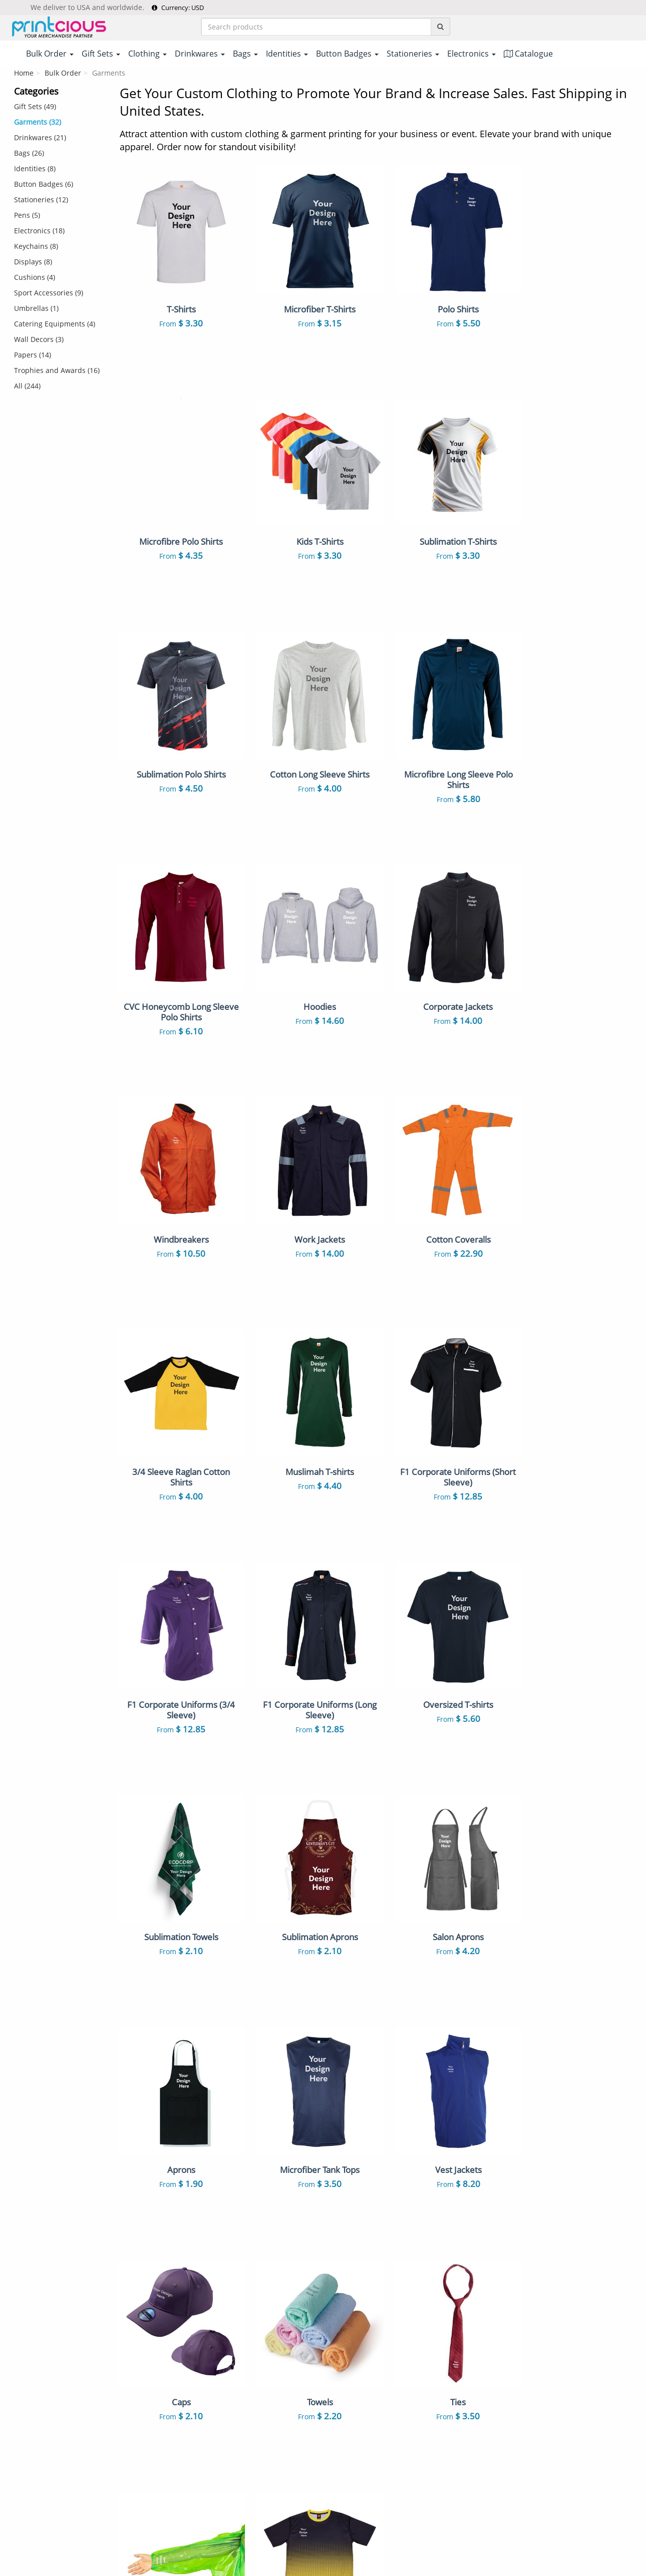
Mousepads (430, 2417)
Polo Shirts (428, 2265)
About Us (188, 2265)
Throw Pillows (355, 2417)
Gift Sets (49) (35, 106)
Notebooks (428, 2371)
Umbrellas (427, 2464)
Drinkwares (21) (40, 137)
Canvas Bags (431, 2324)
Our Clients (191, 2373)
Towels (421, 2386)
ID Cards (424, 2340)
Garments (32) (37, 122)
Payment (187, 2280)
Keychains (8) (36, 246)
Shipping (187, 2296)
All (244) (27, 386)
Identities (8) (35, 168)
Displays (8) (33, 261)
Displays (345, 2448)
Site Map (187, 2358)
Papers (342, 2464)
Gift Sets (424, 2280)
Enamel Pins (352, 2402)
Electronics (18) (39, 230)
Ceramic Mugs (355, 2309)
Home (24, 73)
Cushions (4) (34, 277)
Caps (339, 2386)
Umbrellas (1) (36, 308)
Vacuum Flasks (435, 2309)
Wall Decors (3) (39, 339)
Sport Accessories (440, 2448)
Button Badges (356, 2355)
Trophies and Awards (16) (57, 370)
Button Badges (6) (43, 184)
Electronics (428, 2433)
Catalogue (528, 53)
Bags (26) (29, 153)
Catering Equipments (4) (54, 323)
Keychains (427, 2355)
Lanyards (346, 2340)
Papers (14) (32, 354)
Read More (614, 2201)
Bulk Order (63, 73)
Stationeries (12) (41, 199)
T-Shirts (344, 2265)
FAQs (181, 2342)
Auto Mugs (428, 2402)
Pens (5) (27, 215)
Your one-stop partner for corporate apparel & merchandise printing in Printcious (323, 2564)
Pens (339, 2371)
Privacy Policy (360, 2528)
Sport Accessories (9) (48, 292)
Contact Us (190, 2327)
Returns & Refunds (204, 2311)
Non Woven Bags (360, 2324)
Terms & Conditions (297, 2528)
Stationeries (351, 2433)
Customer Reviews (204, 2389)
